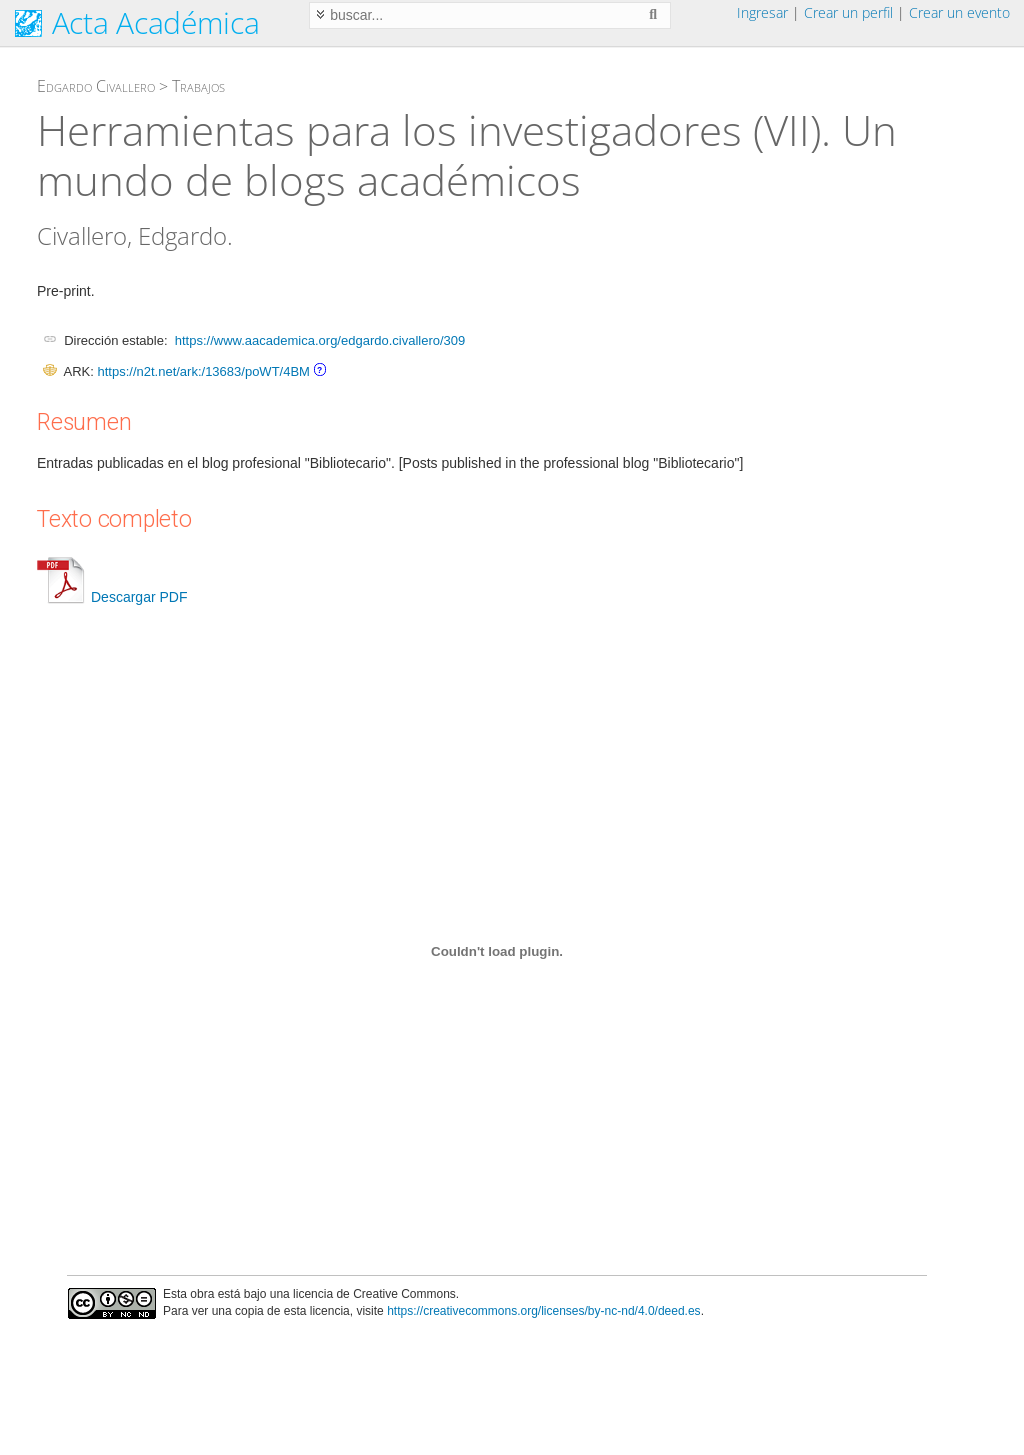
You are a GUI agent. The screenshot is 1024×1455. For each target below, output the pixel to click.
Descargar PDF (112, 597)
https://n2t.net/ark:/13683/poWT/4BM (203, 371)
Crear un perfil (848, 12)
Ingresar (762, 12)
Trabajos (198, 86)
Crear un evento (959, 12)
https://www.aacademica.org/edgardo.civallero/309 (320, 340)
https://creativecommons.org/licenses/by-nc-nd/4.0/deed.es (544, 1311)
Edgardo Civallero (96, 86)
